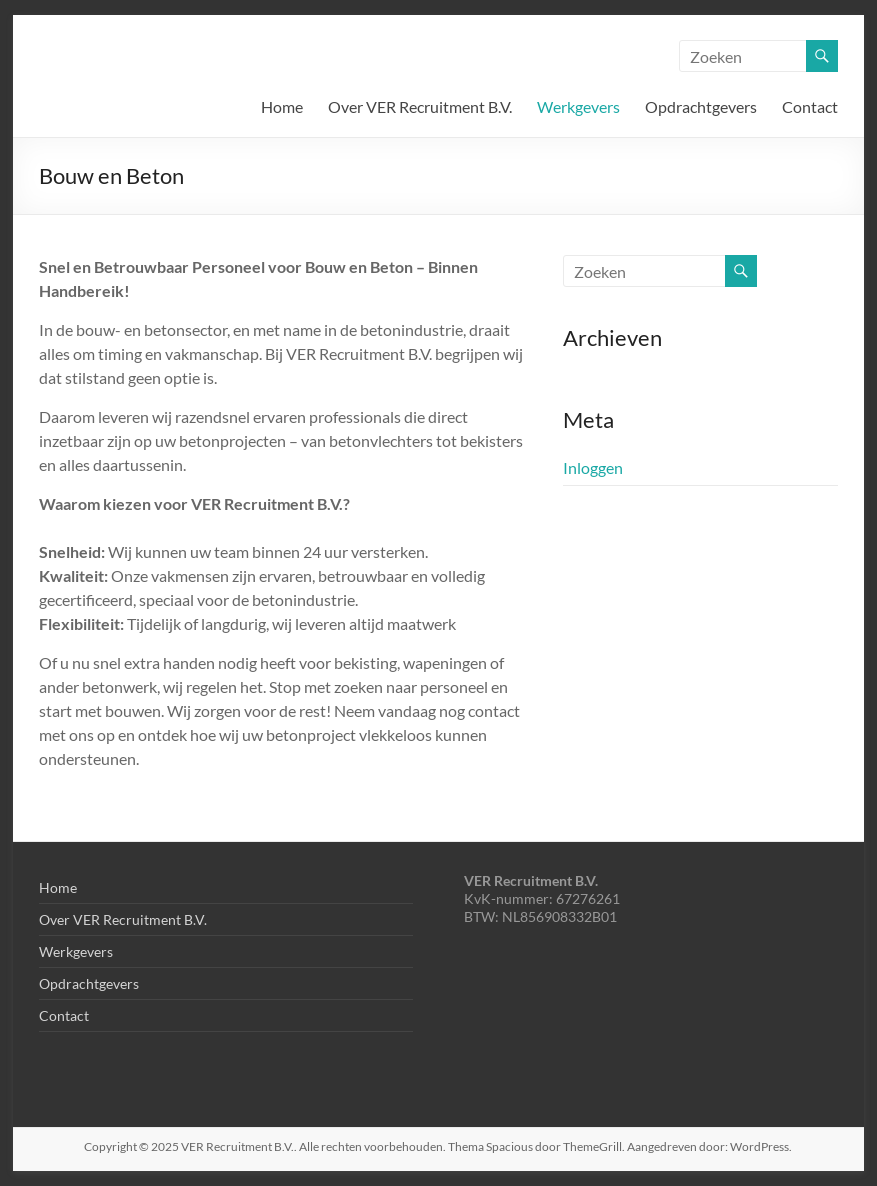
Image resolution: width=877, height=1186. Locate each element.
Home (282, 106)
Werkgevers (578, 106)
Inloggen (593, 467)
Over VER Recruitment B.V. (420, 106)
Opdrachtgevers (701, 106)
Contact (810, 106)
